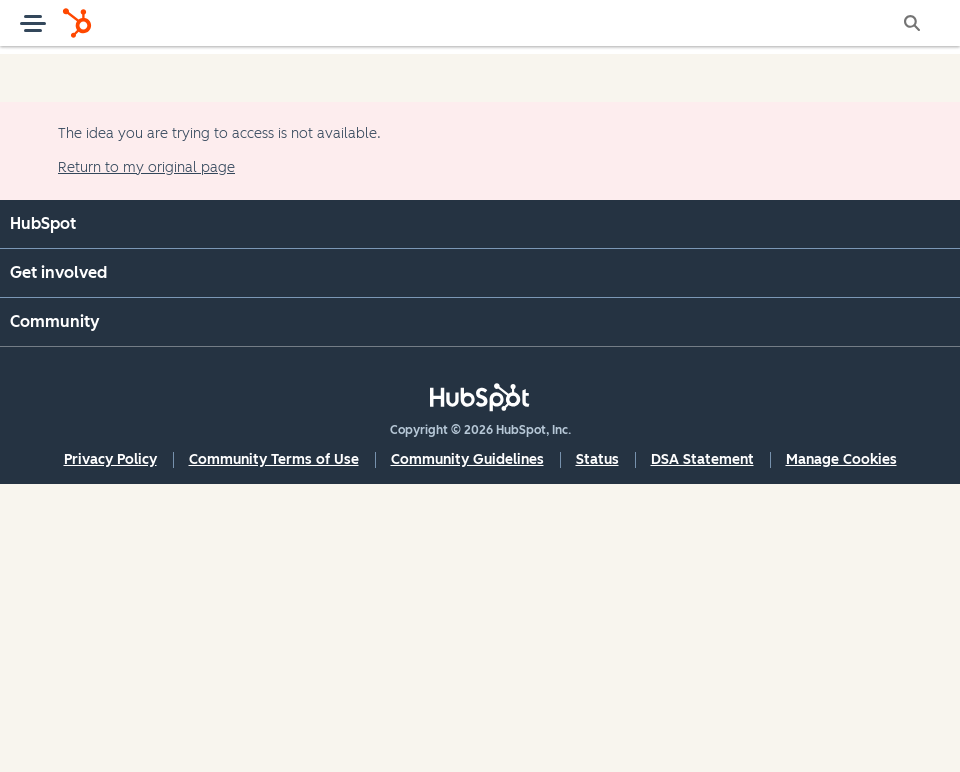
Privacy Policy (110, 459)
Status (597, 459)
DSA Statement (702, 459)
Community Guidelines (467, 459)
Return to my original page (146, 167)
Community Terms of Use (274, 459)
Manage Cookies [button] (841, 459)
